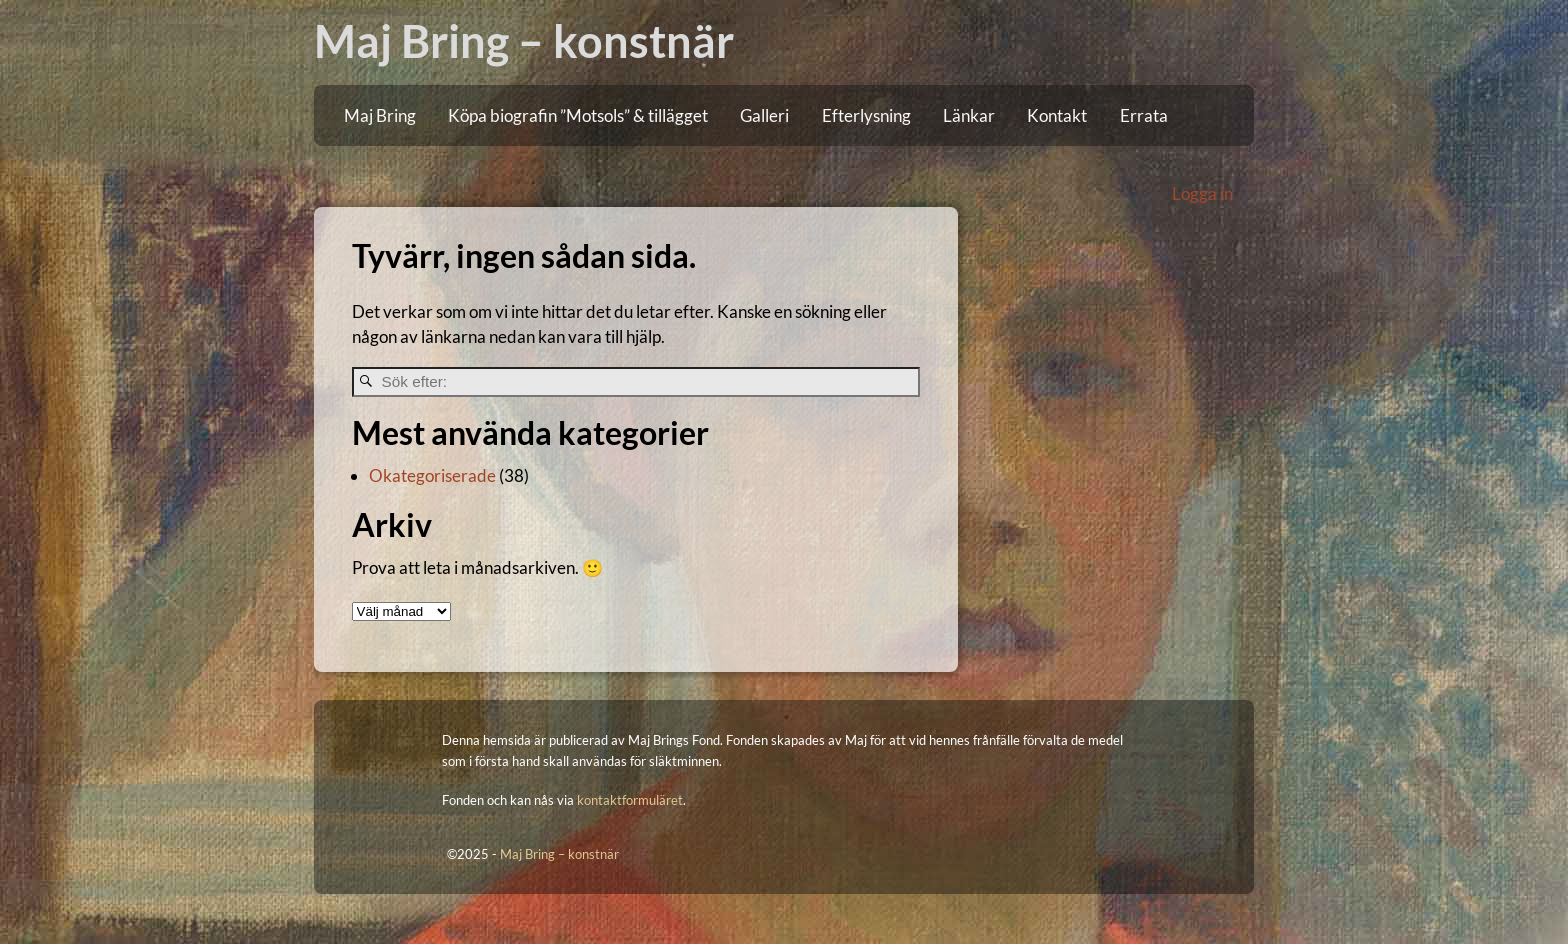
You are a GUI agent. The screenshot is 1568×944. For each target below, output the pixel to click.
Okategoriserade (432, 475)
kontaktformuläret (630, 800)
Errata (1144, 115)
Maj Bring (380, 115)
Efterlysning (866, 115)
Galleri (764, 115)
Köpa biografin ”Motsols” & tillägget (578, 115)
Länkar (969, 115)
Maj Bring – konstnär (524, 41)
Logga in (1202, 193)
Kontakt (1057, 115)
